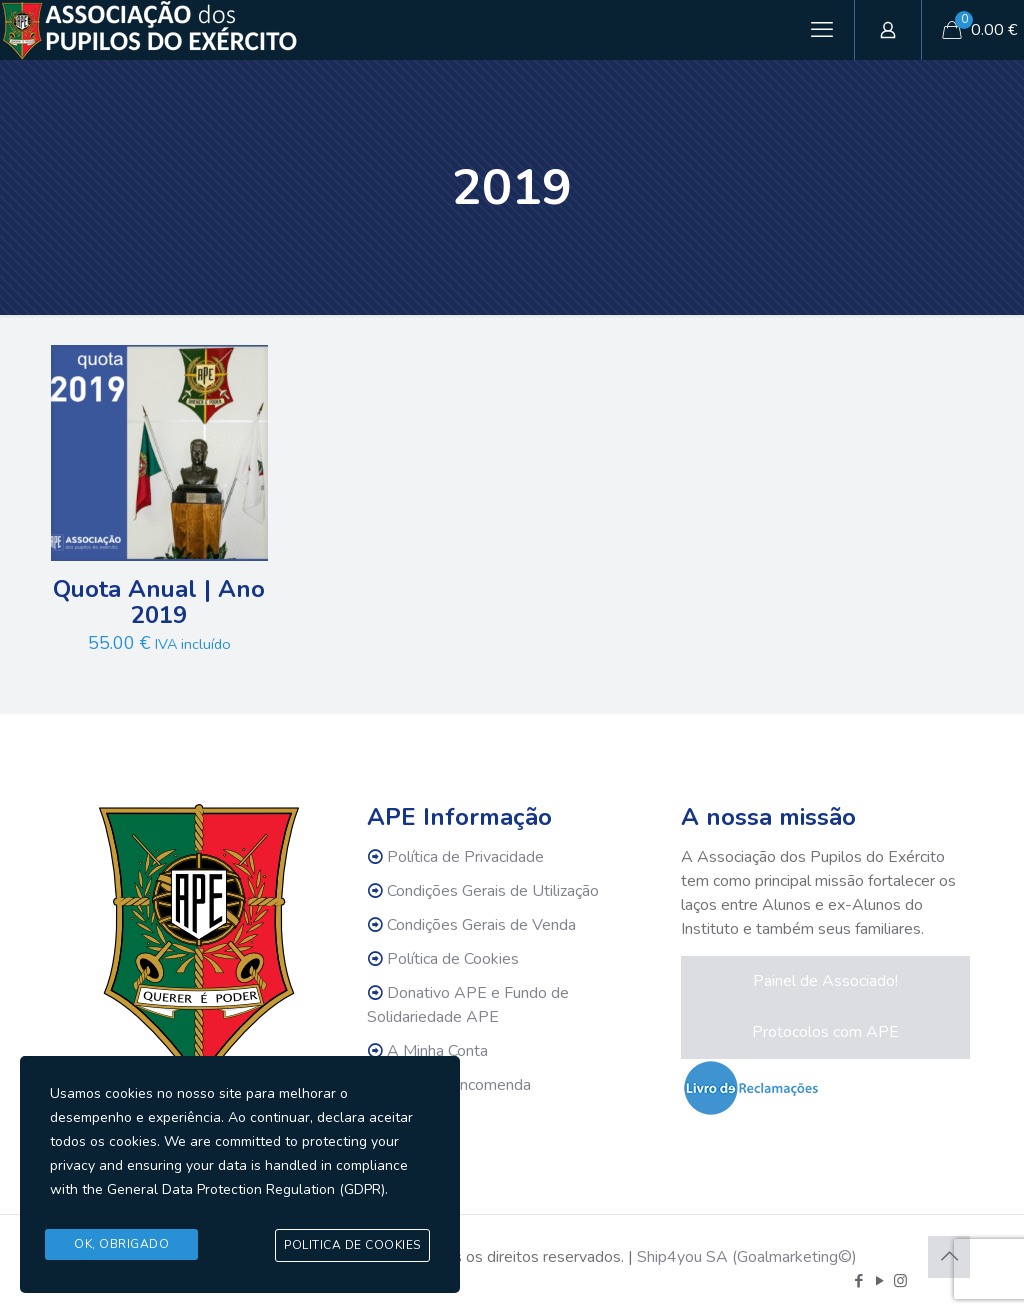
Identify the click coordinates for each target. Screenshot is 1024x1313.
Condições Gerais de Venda (481, 925)
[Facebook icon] (858, 1281)
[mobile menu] (822, 30)
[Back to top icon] (949, 1257)
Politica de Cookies (352, 1246)
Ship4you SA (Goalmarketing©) (747, 1257)
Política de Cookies (453, 959)
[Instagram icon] (900, 1281)
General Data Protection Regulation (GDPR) (246, 1191)
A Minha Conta (437, 1051)
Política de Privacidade (465, 857)
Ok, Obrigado (121, 1245)
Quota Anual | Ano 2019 (159, 602)
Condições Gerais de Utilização (493, 891)
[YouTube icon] (879, 1281)
